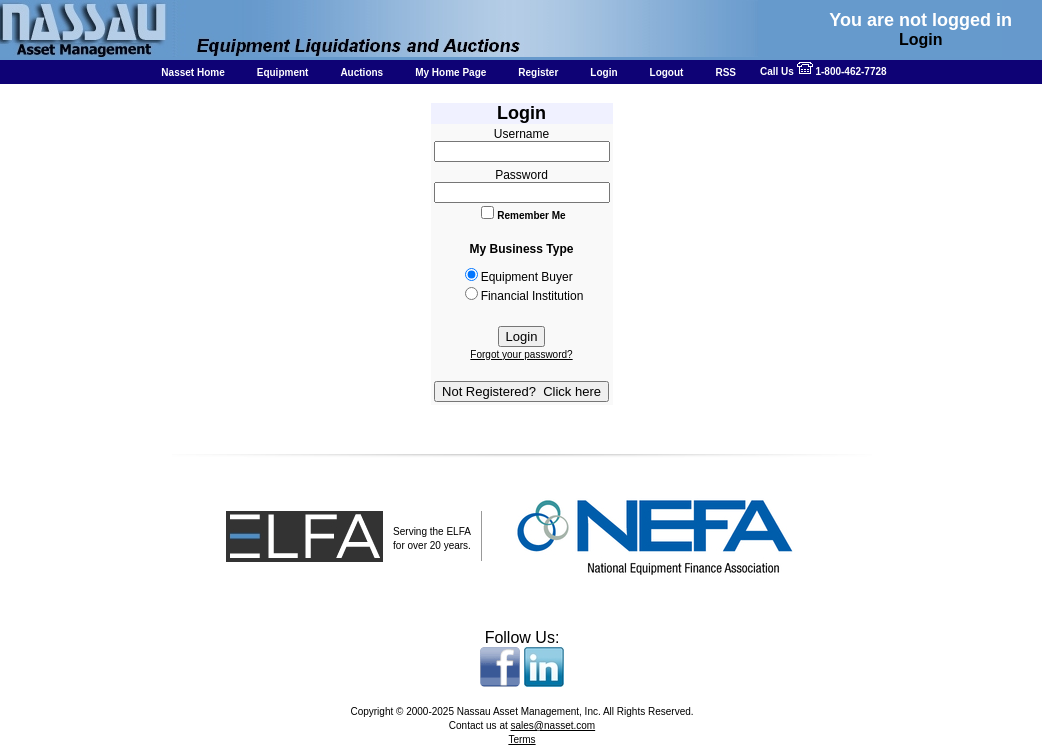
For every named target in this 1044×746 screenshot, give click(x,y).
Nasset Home (192, 72)
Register (538, 72)
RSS (725, 72)
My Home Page (450, 72)
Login (603, 72)
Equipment (283, 72)
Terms (521, 739)
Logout (667, 72)
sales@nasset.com (553, 725)
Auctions (361, 72)
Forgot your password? (521, 354)
